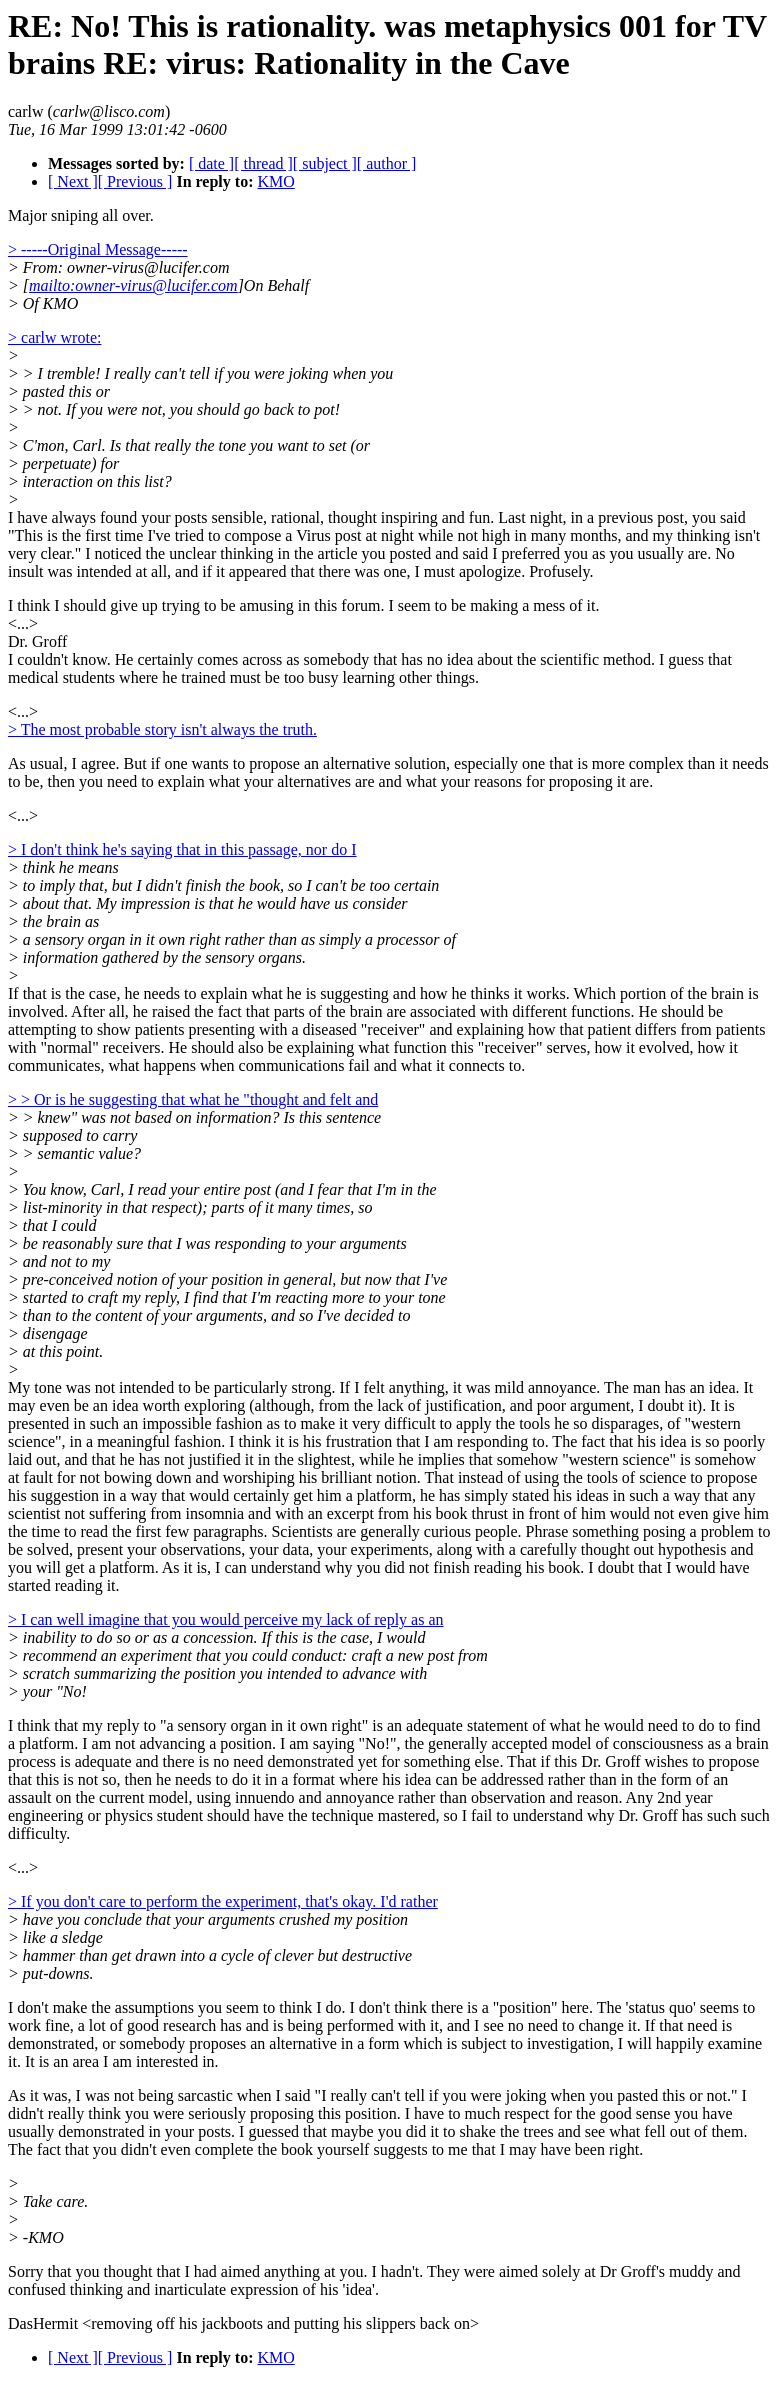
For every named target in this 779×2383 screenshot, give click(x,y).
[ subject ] (325, 163)
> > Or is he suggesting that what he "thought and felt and (193, 1099)
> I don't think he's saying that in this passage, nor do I (182, 849)
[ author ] (387, 163)
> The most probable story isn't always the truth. (162, 729)
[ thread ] (263, 163)
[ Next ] (73, 181)
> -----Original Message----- (98, 249)
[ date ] (211, 163)
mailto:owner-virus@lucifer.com (133, 285)
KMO (275, 181)
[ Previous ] (135, 181)
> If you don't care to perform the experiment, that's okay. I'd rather (223, 1901)
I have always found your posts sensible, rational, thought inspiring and (238, 517)
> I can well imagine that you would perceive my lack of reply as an (226, 1619)
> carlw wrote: (54, 337)
